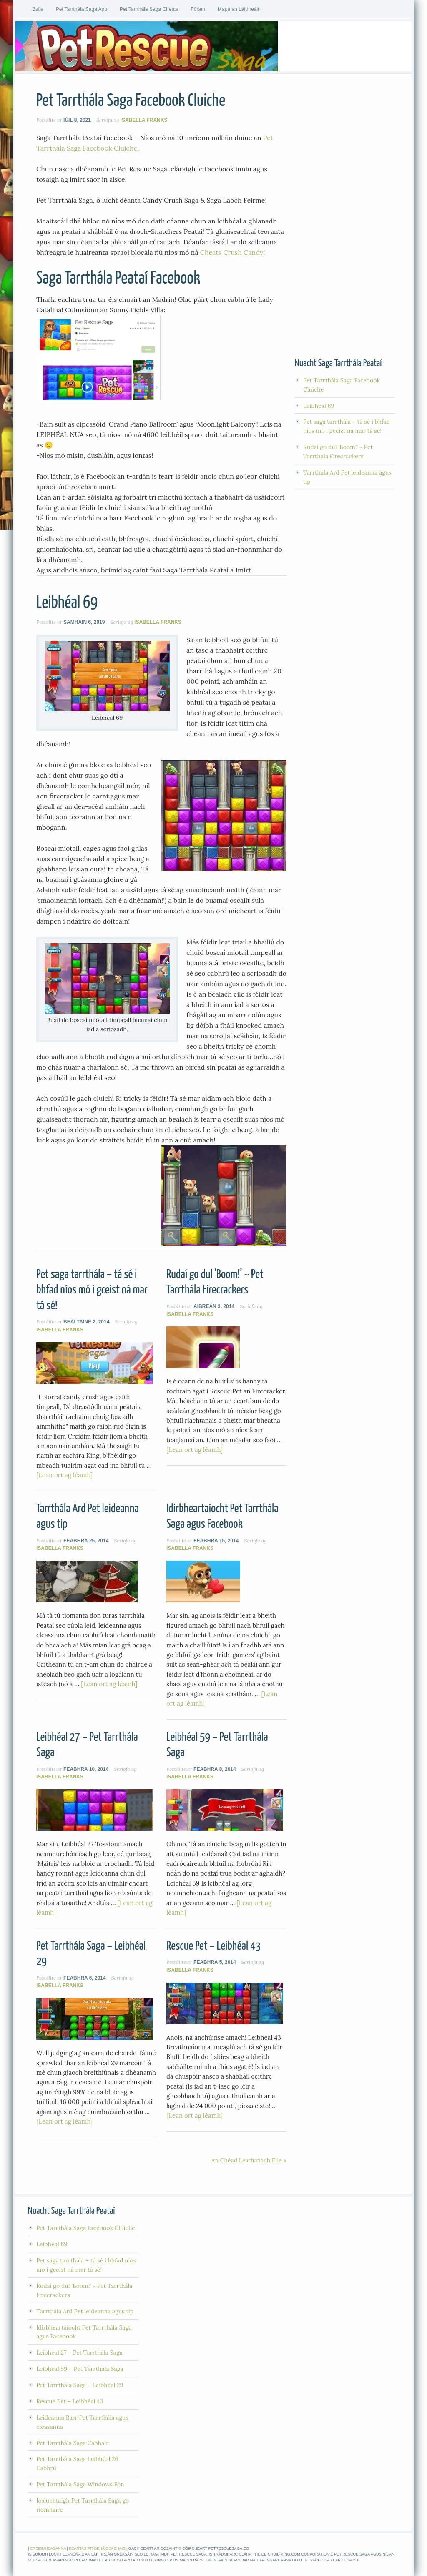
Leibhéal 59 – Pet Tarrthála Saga (79, 2369)
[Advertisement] (345, 215)
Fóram (198, 9)
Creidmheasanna (48, 2548)
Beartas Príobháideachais (97, 2548)
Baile (37, 9)
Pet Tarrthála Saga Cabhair (72, 2443)
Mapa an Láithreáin (239, 9)
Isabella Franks (144, 120)
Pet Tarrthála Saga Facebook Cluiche (130, 101)
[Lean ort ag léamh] (64, 1475)
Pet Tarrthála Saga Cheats (149, 9)
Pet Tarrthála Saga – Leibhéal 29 (79, 2385)
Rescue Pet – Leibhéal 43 (213, 1946)
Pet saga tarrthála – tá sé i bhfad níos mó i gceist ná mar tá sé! (92, 1290)
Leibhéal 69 (67, 603)
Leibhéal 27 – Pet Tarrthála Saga (79, 2352)
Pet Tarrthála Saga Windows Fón (80, 2484)
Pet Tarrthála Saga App (81, 9)
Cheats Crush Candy (231, 252)
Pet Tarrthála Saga (213, 46)
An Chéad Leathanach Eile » (248, 2160)
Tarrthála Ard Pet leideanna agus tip (84, 2311)
